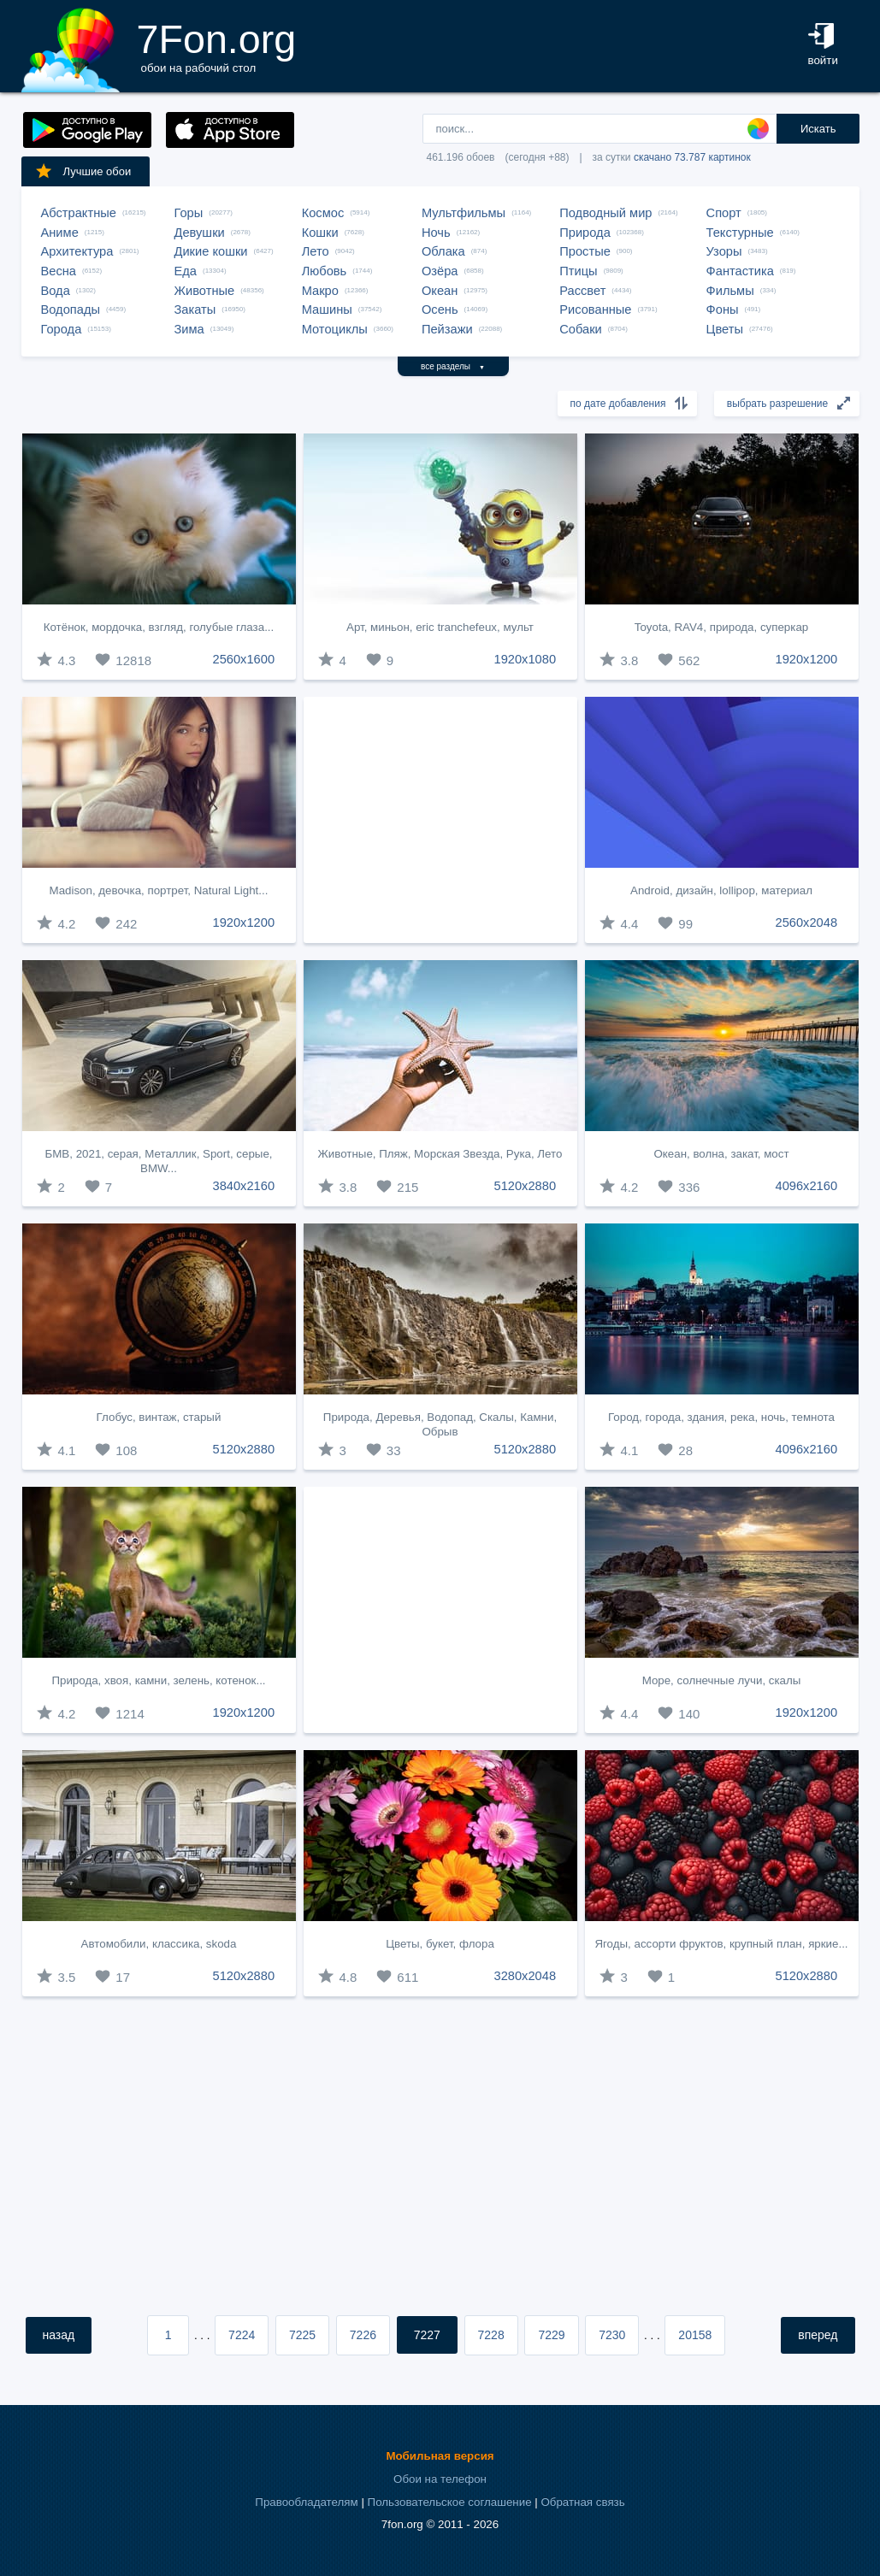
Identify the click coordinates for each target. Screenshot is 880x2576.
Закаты (195, 309)
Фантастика (740, 271)
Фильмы (730, 291)
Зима (189, 329)
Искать (818, 128)
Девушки (199, 232)
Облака (443, 251)
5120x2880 (525, 1186)
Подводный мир (605, 213)
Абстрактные (78, 213)
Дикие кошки (211, 251)
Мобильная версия (439, 2455)
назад (59, 2335)
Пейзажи (447, 329)
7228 (491, 2335)
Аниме (60, 232)
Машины (327, 309)
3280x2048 (525, 1976)
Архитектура (77, 251)
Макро (320, 291)
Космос (323, 213)
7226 (363, 2335)
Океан (440, 291)
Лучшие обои (83, 171)
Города (61, 329)
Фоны (722, 309)
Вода (55, 291)
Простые (585, 251)
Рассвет (582, 291)
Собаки (580, 329)
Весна (59, 271)
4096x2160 (807, 1186)
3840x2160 (244, 1186)
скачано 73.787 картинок (692, 157)
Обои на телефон (440, 2479)
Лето (315, 251)
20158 (695, 2335)
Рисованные (595, 309)
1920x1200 (807, 659)
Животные (204, 291)
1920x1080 (525, 659)
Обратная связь (582, 2502)
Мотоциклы (335, 329)
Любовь (324, 271)
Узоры (724, 251)
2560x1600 (244, 659)
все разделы (453, 366)
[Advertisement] (440, 820)
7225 (302, 2335)
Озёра (440, 271)
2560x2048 (807, 922)
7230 (612, 2335)
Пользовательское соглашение (450, 2502)
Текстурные (740, 232)
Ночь (436, 232)
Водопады (70, 309)
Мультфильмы (463, 213)
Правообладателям (306, 2502)
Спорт (723, 213)
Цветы (724, 329)
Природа (585, 232)
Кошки (320, 232)
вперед (817, 2335)
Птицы (578, 271)
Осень (440, 309)
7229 (551, 2335)
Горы (189, 213)
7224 (241, 2335)
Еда (185, 271)
